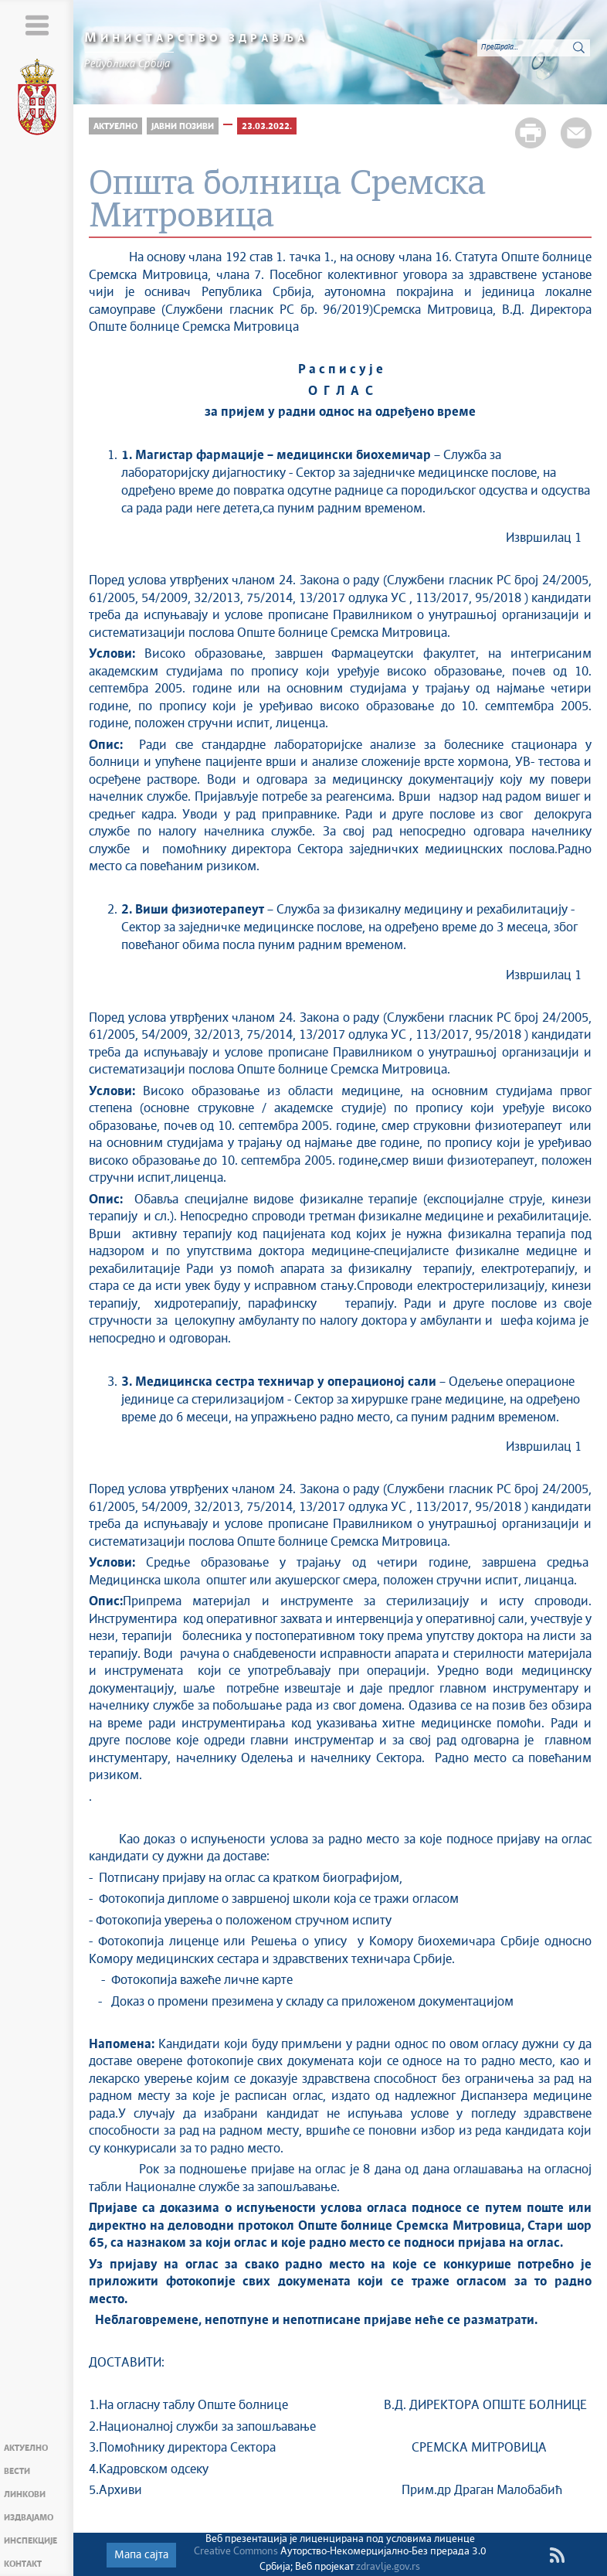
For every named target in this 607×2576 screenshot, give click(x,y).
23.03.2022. (267, 126)
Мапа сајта (141, 2555)
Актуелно (26, 2448)
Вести (17, 2471)
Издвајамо (28, 2517)
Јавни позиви (182, 126)
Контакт (23, 2564)
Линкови (25, 2494)
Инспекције (30, 2541)
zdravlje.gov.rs (388, 2567)
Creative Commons (236, 2552)
